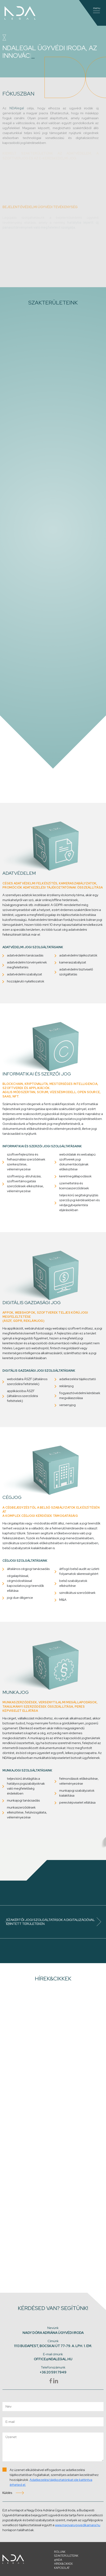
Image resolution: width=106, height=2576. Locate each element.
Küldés (7, 2493)
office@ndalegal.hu (53, 2359)
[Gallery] (53, 1922)
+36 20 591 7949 (53, 2372)
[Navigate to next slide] (97, 1922)
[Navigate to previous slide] (9, 1922)
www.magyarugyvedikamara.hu (77, 2525)
